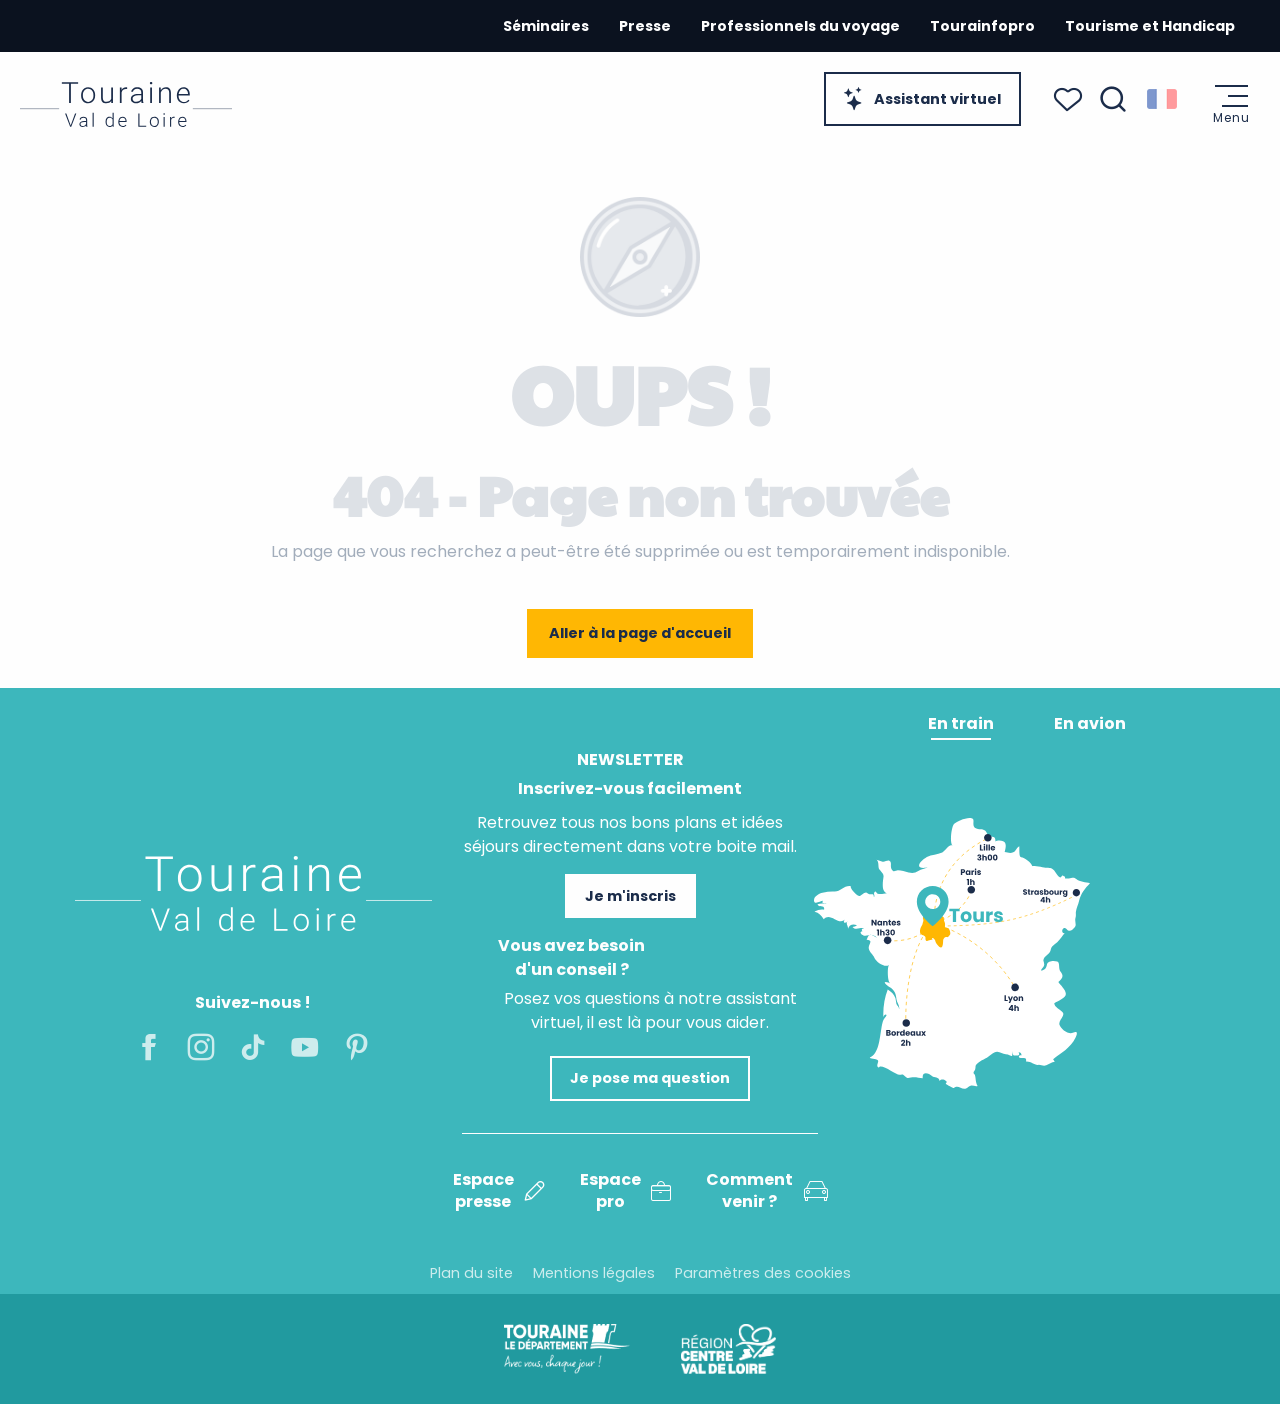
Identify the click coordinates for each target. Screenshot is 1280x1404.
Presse (645, 26)
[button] (1113, 99)
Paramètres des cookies (763, 1273)
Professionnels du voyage (800, 26)
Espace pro (625, 1191)
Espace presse (499, 1191)
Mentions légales (594, 1273)
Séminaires (546, 26)
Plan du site (471, 1273)
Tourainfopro (982, 26)
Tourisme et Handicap (1150, 26)
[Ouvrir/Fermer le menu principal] (1231, 105)
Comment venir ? (767, 1191)
